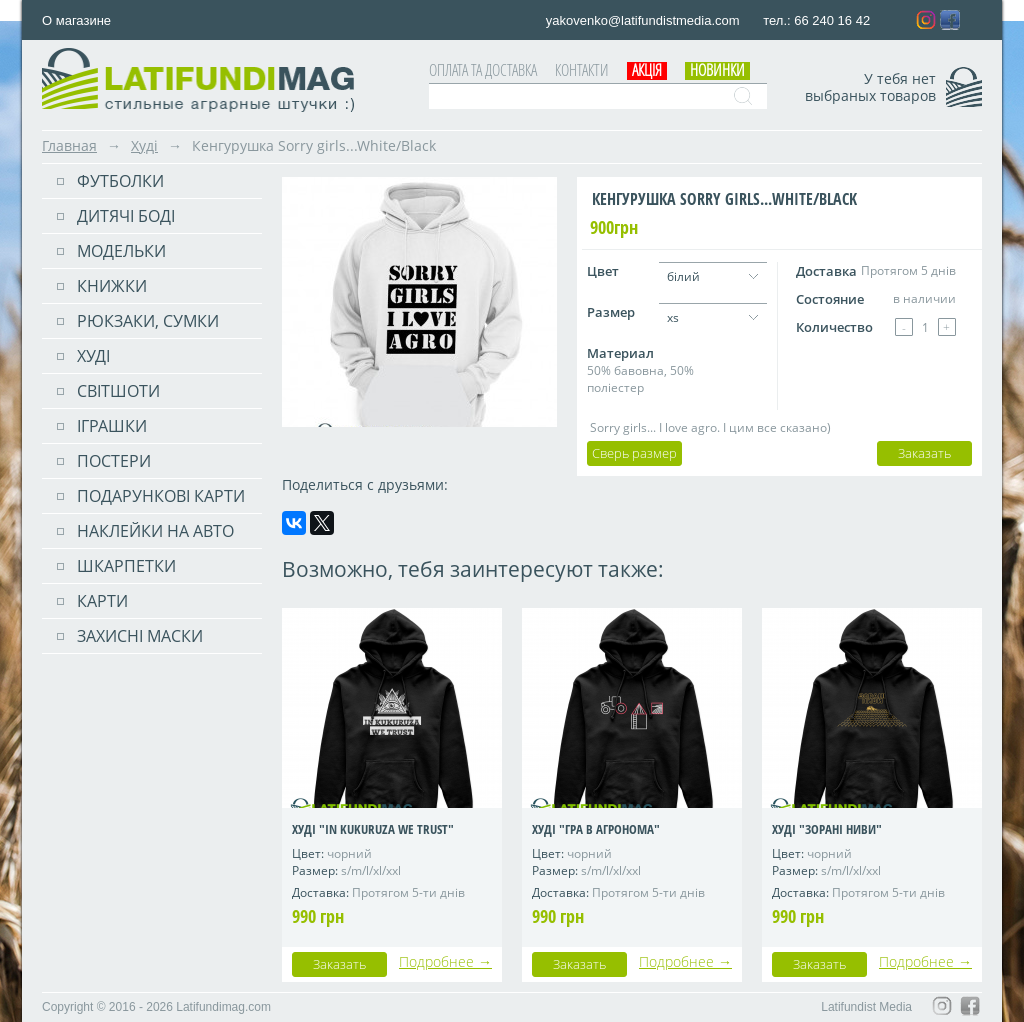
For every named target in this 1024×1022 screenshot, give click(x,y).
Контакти (582, 70)
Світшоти (118, 391)
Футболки (120, 181)
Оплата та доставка (483, 70)
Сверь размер (634, 453)
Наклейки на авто (155, 531)
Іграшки (112, 426)
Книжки (112, 286)
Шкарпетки (126, 566)
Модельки (121, 251)
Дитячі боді (126, 216)
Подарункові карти (161, 496)
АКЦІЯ (647, 70)
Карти (102, 601)
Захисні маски (140, 636)
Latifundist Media (866, 1007)
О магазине (76, 20)
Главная (69, 145)
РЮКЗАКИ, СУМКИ (148, 321)
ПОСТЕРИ (114, 461)
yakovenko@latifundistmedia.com (644, 20)
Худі (144, 145)
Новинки (717, 70)
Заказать (924, 453)
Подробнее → (445, 961)
